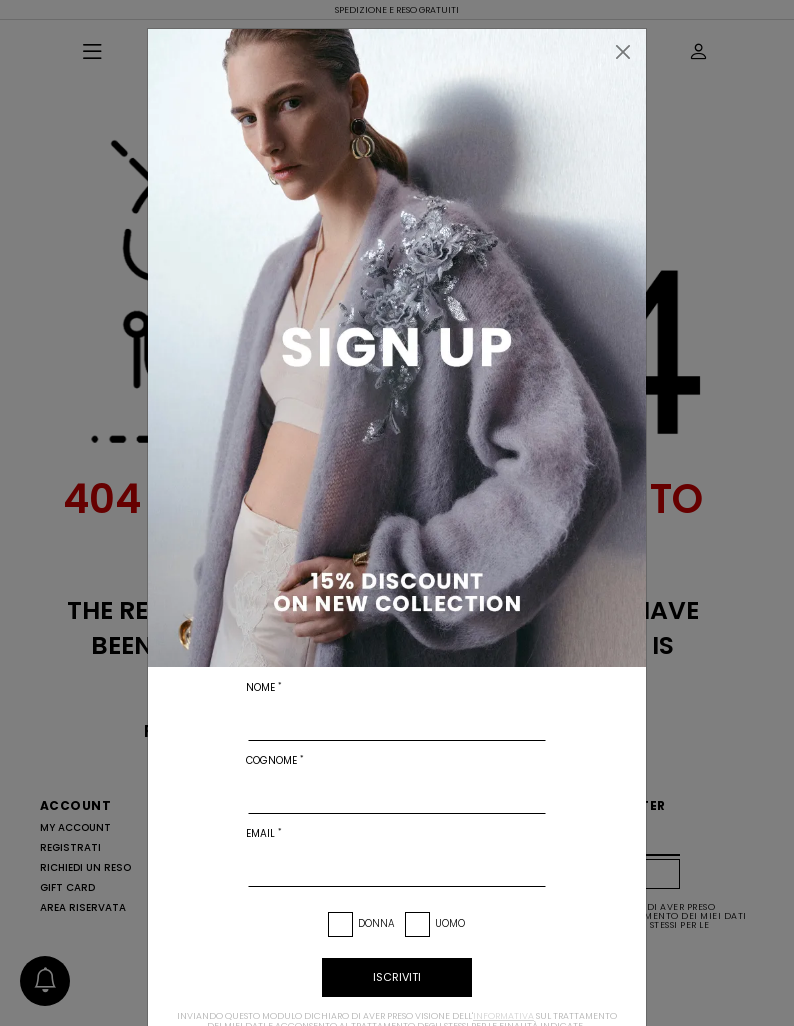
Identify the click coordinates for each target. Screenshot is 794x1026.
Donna (376, 923)
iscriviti (397, 977)
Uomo (450, 923)
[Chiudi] (623, 52)
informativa (503, 1016)
